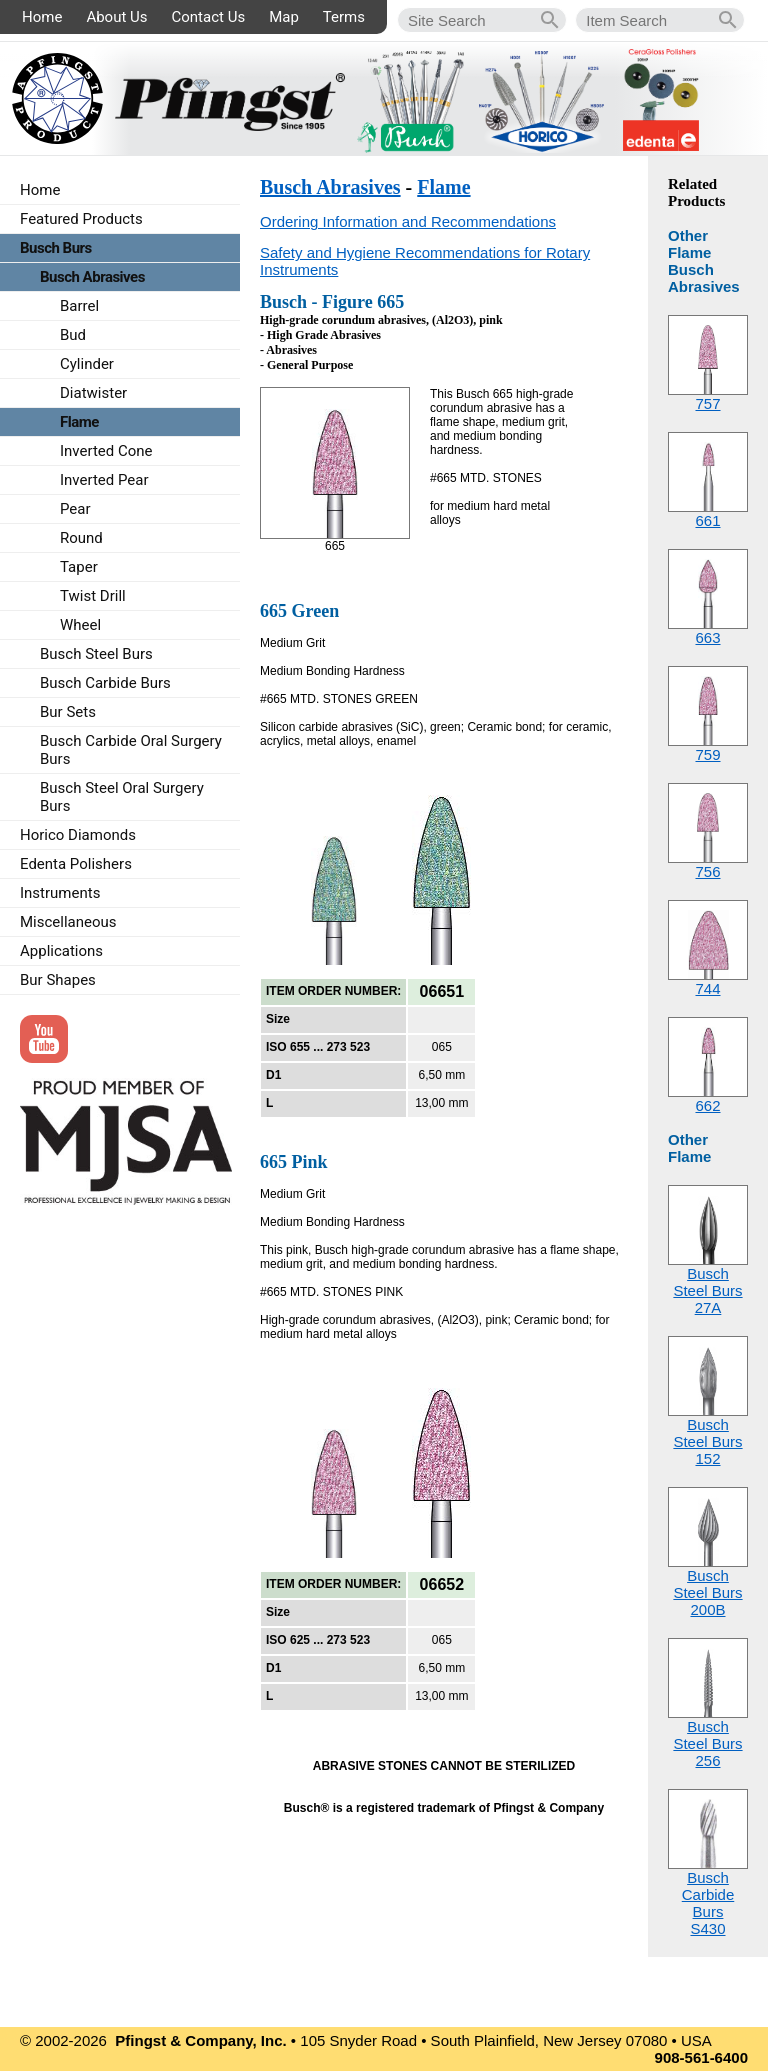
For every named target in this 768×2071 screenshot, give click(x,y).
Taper (79, 567)
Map (284, 17)
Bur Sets (68, 712)
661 (707, 520)
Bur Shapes (58, 980)
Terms (344, 17)
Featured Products (81, 219)
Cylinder (87, 364)
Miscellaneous (68, 922)
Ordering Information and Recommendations (408, 221)
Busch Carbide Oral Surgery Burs (131, 750)
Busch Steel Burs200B (707, 1592)
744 (707, 988)
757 (707, 403)
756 (707, 871)
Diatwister (93, 393)
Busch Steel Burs (96, 654)
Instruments (60, 893)
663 (707, 637)
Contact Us (209, 17)
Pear (75, 509)
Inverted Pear (104, 480)
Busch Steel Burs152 (707, 1441)
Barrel (79, 306)
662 (707, 1105)
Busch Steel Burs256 (707, 1743)
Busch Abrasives (330, 187)
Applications (61, 951)
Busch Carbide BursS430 (708, 1903)
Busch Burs (56, 248)
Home (42, 17)
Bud (73, 335)
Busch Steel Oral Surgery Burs (122, 797)
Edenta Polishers (76, 864)
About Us (116, 17)
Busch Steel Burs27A (707, 1290)
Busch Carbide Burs (105, 683)
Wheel (80, 625)
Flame (443, 187)
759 (707, 754)
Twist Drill (93, 596)
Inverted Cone (106, 451)
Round (81, 538)
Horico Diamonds (78, 835)
